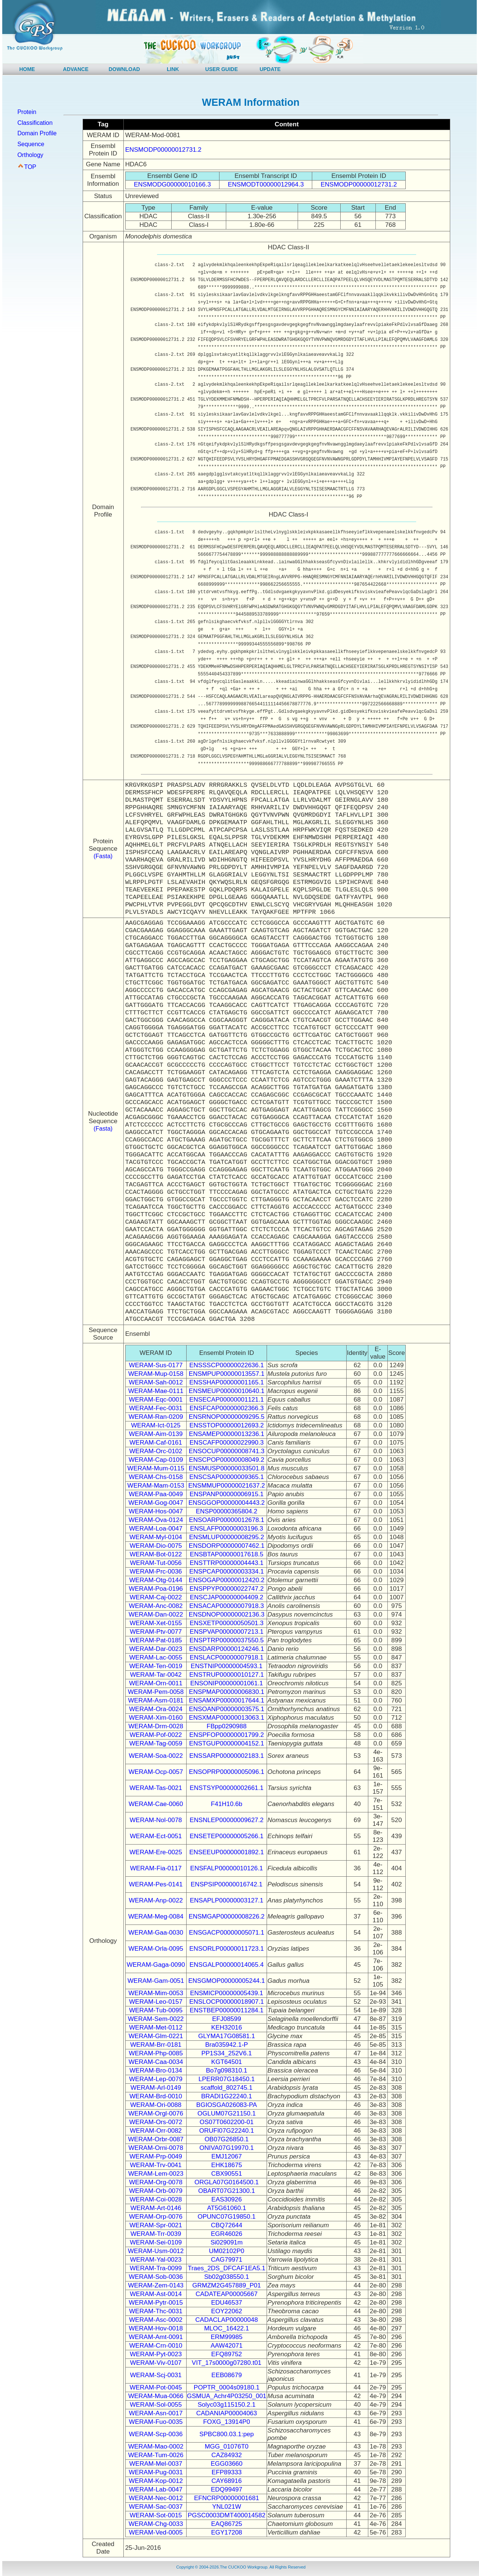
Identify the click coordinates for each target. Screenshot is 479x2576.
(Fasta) (103, 856)
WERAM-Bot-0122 (156, 1554)
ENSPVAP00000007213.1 (226, 1631)
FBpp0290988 (227, 1726)
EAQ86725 (226, 2523)
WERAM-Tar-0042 (156, 1674)
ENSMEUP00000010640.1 (226, 1391)
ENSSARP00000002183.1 (226, 1755)
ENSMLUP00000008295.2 (226, 1537)
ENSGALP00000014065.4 (227, 1964)
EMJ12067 (226, 2156)
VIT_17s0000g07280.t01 (226, 2362)
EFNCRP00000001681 (226, 2498)
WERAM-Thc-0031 (155, 2311)
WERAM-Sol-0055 (156, 2404)
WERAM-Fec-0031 (155, 1408)
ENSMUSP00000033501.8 (226, 1468)
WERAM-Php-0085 (156, 2053)
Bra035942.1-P (226, 2044)
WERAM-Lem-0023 (155, 2173)
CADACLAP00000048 (226, 2319)
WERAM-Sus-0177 (156, 1365)
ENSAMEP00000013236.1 (226, 1434)
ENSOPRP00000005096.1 (226, 1771)
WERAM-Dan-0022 (156, 1614)
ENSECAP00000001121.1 (226, 1399)
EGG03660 (226, 2463)
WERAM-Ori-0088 (155, 2104)
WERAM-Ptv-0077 (156, 1631)
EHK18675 (226, 2165)
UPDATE (270, 69)
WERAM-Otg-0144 (155, 1580)
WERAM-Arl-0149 (156, 2087)
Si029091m (227, 2242)
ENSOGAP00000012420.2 (226, 1580)
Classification (34, 123)
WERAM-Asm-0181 (156, 1700)
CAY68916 (226, 2480)
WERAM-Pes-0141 (156, 1884)
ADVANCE (75, 69)
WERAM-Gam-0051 (156, 1980)
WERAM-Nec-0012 (156, 2498)
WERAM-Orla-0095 (155, 1948)
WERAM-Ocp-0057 (156, 1771)
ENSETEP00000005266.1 (227, 1836)
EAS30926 (226, 2199)
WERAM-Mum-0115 (156, 1468)
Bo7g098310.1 (227, 2070)
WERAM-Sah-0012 (156, 1382)
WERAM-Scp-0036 (156, 2434)
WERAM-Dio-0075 (156, 1545)
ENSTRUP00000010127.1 (226, 1674)
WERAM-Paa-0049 (156, 1494)
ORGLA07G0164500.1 (226, 2182)
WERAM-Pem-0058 (156, 1691)
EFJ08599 (226, 2018)
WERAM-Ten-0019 (155, 1666)
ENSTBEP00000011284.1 (227, 2010)
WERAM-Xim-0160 (156, 1717)
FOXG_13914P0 (226, 2421)
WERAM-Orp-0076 (155, 2216)
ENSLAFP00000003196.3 (226, 1528)
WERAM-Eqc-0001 (156, 1399)
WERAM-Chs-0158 (156, 1476)
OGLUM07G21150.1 (226, 2113)
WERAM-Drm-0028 (155, 1726)
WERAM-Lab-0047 (155, 2489)
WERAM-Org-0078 (155, 2182)
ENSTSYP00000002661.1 (227, 1787)
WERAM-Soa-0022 (156, 1755)
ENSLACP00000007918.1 (227, 1657)
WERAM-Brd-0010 (155, 2096)
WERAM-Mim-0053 (155, 1993)
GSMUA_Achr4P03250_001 (227, 2396)
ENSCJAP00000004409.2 (227, 1597)
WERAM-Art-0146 (156, 2208)
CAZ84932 (226, 2455)
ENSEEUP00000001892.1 (226, 1852)
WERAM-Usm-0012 (156, 2251)
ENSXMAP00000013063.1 (226, 1717)
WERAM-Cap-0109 (156, 1459)
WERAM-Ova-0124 (156, 1519)
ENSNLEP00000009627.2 (227, 1820)
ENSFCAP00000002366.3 (227, 1408)
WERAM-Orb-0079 (155, 2190)
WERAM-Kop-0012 (156, 2480)
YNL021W (226, 2506)
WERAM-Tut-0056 (156, 1562)
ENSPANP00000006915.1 (227, 1494)
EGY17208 (226, 2532)
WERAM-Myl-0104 (155, 1537)
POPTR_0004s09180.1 (227, 2387)
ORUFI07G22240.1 (226, 2130)
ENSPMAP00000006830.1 (226, 1691)
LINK (173, 69)
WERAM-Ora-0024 (155, 1709)
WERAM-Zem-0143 (156, 2285)
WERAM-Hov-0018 (156, 2328)
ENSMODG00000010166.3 (172, 184)
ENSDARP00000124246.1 (226, 1648)
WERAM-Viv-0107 (156, 2362)
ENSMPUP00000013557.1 (226, 1373)
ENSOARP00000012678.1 (226, 1519)
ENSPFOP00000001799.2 (226, 1734)
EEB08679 (226, 2375)
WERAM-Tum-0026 (156, 2455)
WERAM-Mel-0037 (155, 2463)
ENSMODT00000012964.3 (266, 184)
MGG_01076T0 (226, 2446)
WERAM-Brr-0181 (155, 2044)
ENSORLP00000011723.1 (226, 1948)
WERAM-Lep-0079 (155, 2079)
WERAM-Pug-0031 (156, 2472)
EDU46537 (226, 2302)
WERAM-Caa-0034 (156, 2061)
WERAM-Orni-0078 (155, 2147)
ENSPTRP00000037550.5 (227, 1640)
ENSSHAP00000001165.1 (226, 1382)
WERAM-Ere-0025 (155, 1852)
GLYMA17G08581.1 (226, 2036)
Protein (26, 112)
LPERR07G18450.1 (227, 2079)
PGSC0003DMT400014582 (226, 2515)
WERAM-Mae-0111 (155, 1391)
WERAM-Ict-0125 (156, 1425)
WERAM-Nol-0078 (156, 1820)
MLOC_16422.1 (226, 2328)
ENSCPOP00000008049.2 (226, 1459)
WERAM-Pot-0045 (156, 2387)
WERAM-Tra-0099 (156, 2268)
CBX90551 (226, 2173)
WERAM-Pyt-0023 (156, 2354)
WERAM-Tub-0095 (155, 2010)
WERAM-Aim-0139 (156, 1434)
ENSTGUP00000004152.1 (226, 1743)
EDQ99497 (226, 2489)
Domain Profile (36, 133)
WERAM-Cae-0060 (156, 1804)
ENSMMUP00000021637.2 (226, 1485)
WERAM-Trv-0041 (156, 2165)
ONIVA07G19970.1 (226, 2147)
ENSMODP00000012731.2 (163, 149)
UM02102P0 (227, 2251)
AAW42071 (226, 2345)
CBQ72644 (226, 2225)
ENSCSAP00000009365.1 (226, 1476)
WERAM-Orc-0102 (155, 1451)
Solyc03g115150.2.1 (226, 2404)
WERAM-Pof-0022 (156, 1734)
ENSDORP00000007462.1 (226, 1545)
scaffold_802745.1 (227, 2087)
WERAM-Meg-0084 (155, 1916)
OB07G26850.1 (227, 2139)
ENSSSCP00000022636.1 (226, 1365)
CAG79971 (226, 2259)
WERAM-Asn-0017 (156, 2413)
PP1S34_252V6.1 (226, 2053)
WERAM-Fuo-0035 (156, 2421)
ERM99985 (226, 2337)
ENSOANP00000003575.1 (226, 1709)
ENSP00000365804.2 (226, 1511)
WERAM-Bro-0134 (155, 2070)
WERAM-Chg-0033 (156, 2523)
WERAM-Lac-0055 (155, 1657)
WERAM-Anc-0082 (156, 1605)
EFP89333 (227, 2472)
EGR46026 (226, 2233)
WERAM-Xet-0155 (156, 1623)
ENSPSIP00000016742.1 (226, 1884)
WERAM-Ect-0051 (156, 1836)
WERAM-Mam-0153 (156, 1485)
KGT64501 (226, 2061)
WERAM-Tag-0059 (155, 1743)
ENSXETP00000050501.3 (227, 1623)
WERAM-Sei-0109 (156, 2242)
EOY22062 (226, 2311)
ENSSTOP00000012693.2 (226, 1425)
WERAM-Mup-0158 (155, 1373)
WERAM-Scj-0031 (156, 2375)
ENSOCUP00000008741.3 (226, 1451)
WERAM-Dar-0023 (155, 1648)
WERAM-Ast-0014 (156, 2294)
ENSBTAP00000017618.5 (226, 1554)
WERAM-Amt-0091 (156, 2337)
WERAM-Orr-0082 (156, 2130)
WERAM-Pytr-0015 (156, 2302)
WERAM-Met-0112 (155, 2027)
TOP (30, 167)
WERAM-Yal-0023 (156, 2259)
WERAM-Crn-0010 (155, 2345)
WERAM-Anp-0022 (156, 1900)
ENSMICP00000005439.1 (226, 1993)
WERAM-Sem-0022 (156, 2018)
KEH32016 (226, 2027)
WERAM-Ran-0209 (156, 1416)
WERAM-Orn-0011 (155, 1683)
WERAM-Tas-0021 (155, 1787)
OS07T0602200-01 (227, 2122)
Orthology (30, 155)
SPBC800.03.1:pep (226, 2434)
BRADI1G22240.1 (226, 2096)
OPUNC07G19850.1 (226, 2216)
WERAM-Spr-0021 (155, 2225)
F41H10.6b (226, 1804)
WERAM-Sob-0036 (156, 2276)
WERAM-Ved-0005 (156, 2532)
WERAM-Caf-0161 (155, 1442)
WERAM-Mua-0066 (155, 2396)
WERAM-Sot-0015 (156, 2515)
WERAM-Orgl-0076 (155, 2113)
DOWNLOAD (124, 69)
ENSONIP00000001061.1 (226, 1683)
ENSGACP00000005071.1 (226, 1932)
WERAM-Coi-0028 (156, 2199)
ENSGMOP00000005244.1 (226, 1980)
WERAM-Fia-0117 (156, 1868)
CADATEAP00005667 (227, 2294)
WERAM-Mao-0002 (155, 2446)
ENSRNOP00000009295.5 (226, 1416)
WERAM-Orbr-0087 (156, 2139)
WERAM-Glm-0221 (156, 2036)
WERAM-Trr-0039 (156, 2233)
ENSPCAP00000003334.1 (226, 1571)
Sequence (30, 144)
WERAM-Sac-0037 (156, 2506)
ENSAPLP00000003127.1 (227, 1900)
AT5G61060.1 (226, 2208)
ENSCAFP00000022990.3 (227, 1442)
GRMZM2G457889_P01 (226, 2285)
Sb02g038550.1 (226, 2276)
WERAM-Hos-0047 (156, 1511)
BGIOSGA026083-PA (226, 2104)
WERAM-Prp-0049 (155, 2156)
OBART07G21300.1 (226, 2190)
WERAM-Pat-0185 (156, 1640)
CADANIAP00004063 (226, 2413)
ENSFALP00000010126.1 (226, 1868)
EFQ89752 (226, 2354)
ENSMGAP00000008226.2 (226, 1916)
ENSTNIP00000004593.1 (226, 1666)
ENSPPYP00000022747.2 (227, 1588)
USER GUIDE (221, 69)
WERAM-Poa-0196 (156, 1588)
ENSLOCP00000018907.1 (226, 2001)
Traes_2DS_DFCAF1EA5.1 (226, 2268)
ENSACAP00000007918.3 (226, 1605)
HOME (27, 69)
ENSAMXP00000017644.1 (226, 1700)
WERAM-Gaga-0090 (156, 1964)
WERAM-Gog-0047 (155, 1502)
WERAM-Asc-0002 (155, 2319)
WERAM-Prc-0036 (156, 1571)
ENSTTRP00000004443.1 (227, 1562)
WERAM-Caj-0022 (156, 1597)
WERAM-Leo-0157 (155, 2001)
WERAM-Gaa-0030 (155, 1932)
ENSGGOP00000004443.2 (226, 1502)
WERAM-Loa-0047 (155, 1528)
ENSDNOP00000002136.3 (226, 1614)
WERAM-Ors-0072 (155, 2122)
